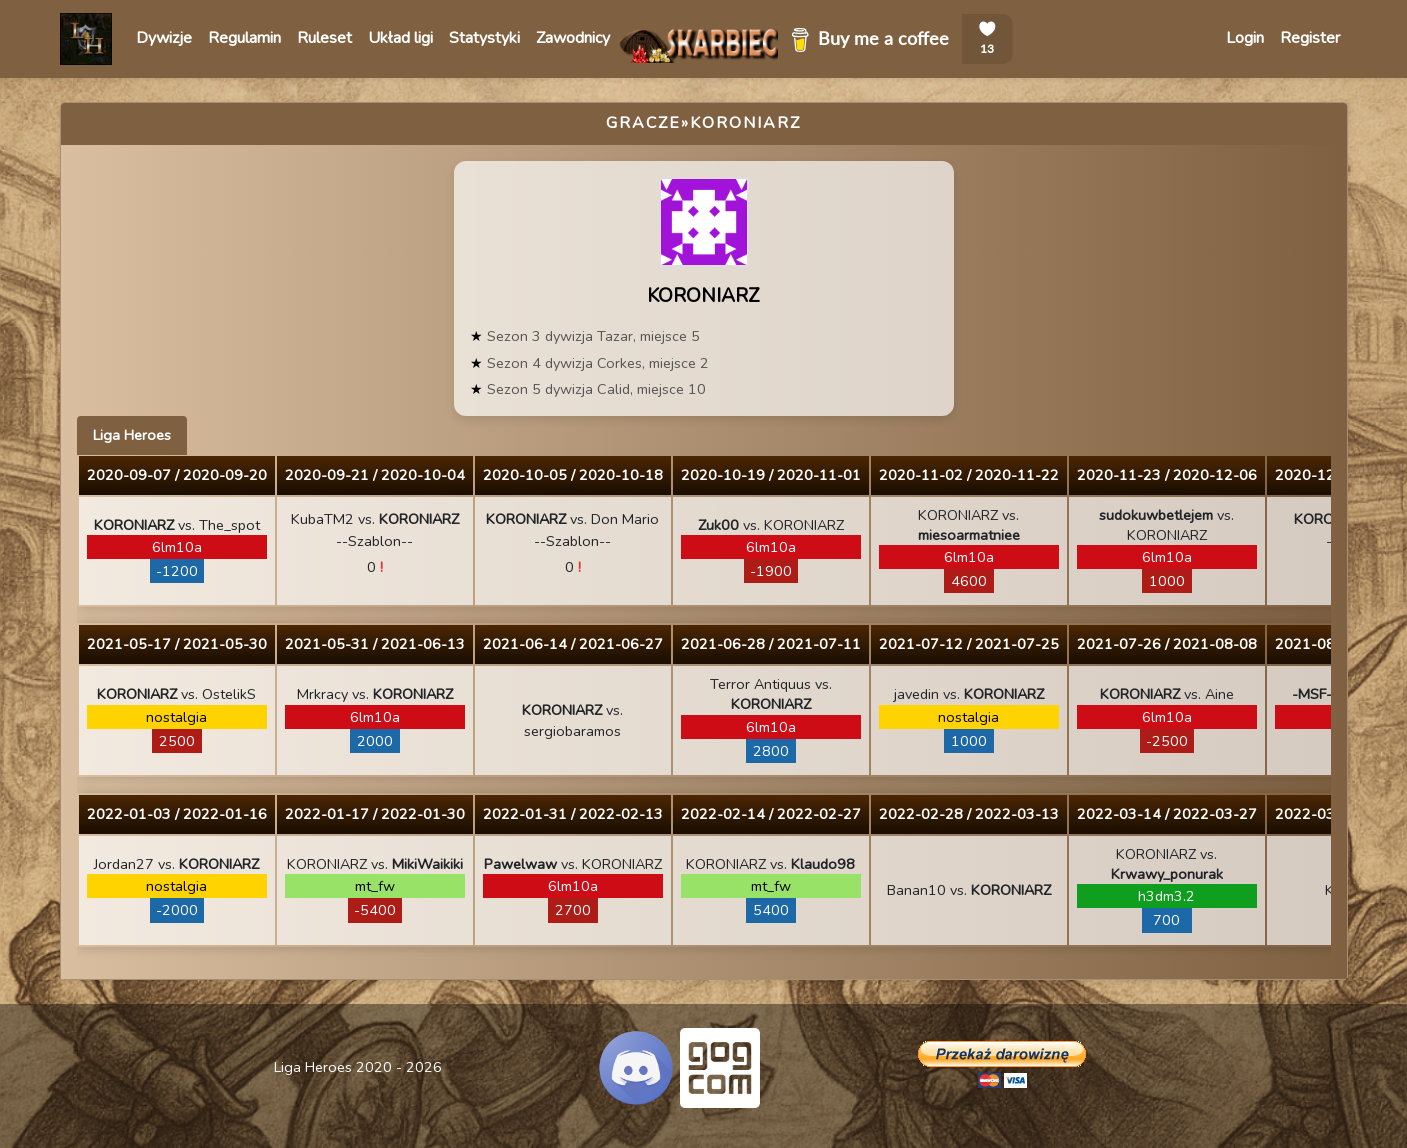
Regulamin (244, 38)
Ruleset (324, 38)
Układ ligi (400, 38)
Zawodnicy (573, 38)
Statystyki (484, 38)
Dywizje (164, 38)
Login (1245, 38)
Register (1310, 38)
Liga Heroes (132, 435)
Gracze (643, 123)
